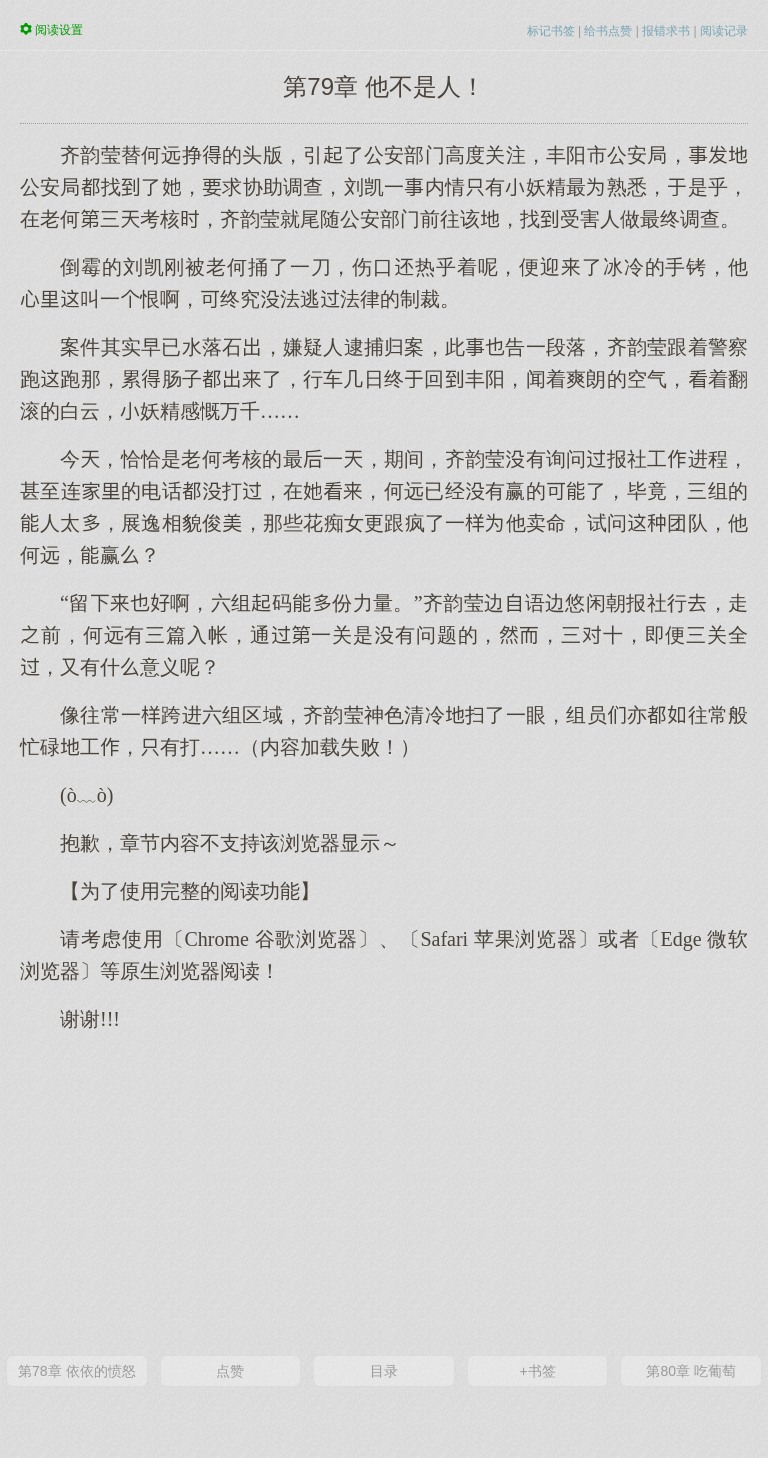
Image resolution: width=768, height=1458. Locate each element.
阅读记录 (724, 31)
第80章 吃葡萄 (690, 1371)
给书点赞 (608, 31)
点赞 (230, 1371)
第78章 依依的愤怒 (76, 1371)
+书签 (537, 1371)
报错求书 (666, 31)
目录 (384, 1371)
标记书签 (551, 31)
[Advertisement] (384, 1192)
